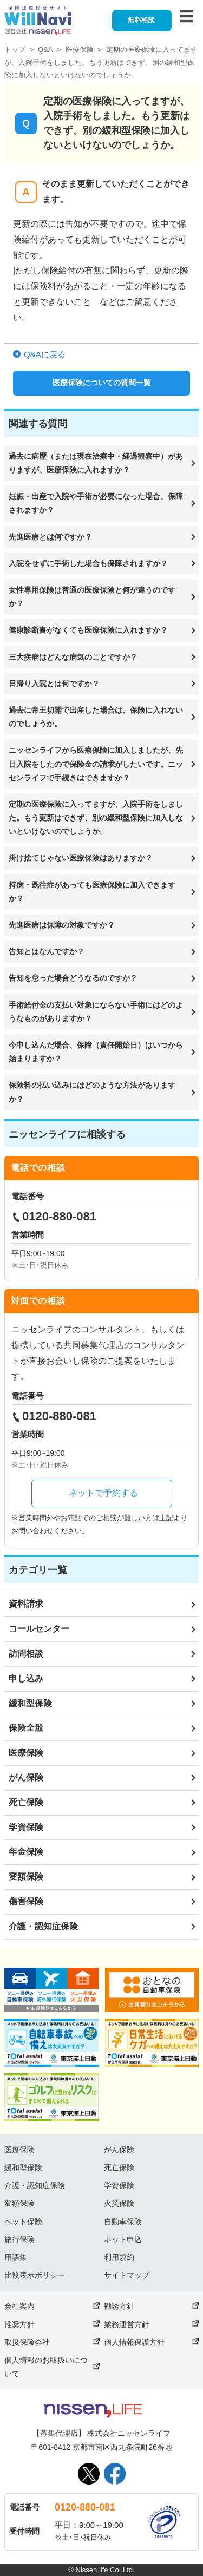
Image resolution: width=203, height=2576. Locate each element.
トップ (14, 49)
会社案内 (19, 2306)
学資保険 (26, 1827)
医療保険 (80, 49)
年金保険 (26, 1851)
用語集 (15, 2257)
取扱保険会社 (27, 2342)
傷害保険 (26, 1901)
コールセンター (39, 1628)
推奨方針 (19, 2324)
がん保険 (26, 1777)
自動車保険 (123, 2221)
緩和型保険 (30, 1703)
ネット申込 (123, 2239)
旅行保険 (19, 2239)
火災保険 (119, 2203)
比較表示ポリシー (34, 2275)
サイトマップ (126, 2275)
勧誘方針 (119, 2306)
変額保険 (26, 1876)
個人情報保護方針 (134, 2342)
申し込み (26, 1678)
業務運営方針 (126, 2324)
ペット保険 (23, 2221)
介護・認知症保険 (43, 1926)
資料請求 (26, 1603)
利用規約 (119, 2257)
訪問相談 (26, 1653)
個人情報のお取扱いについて (46, 2367)
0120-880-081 (85, 2507)
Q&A (45, 49)
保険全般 (26, 1727)
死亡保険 (26, 1802)
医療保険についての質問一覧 (102, 382)
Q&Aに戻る (45, 354)
